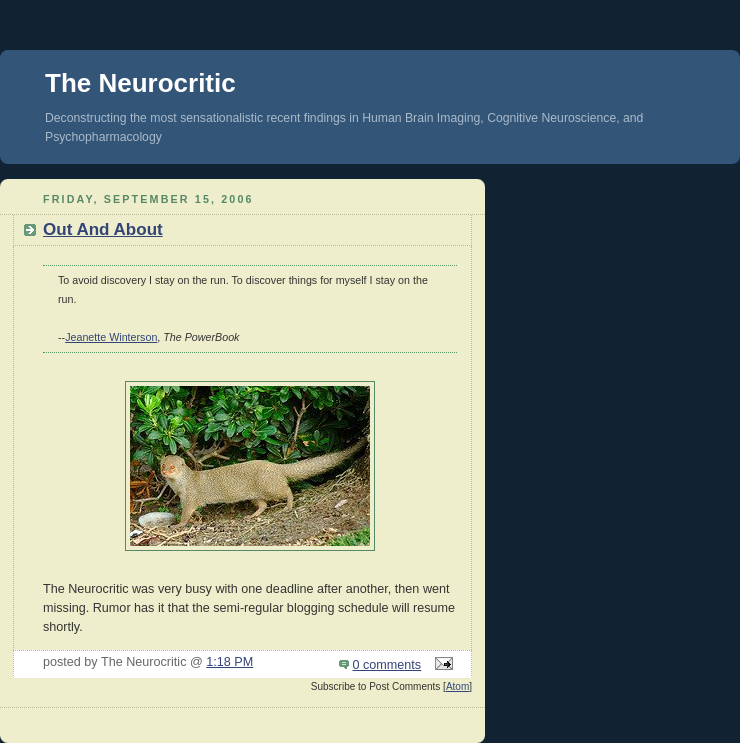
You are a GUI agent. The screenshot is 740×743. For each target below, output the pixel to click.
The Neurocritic (140, 83)
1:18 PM (229, 662)
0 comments (387, 665)
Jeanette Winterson (111, 337)
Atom (457, 686)
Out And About (103, 229)
